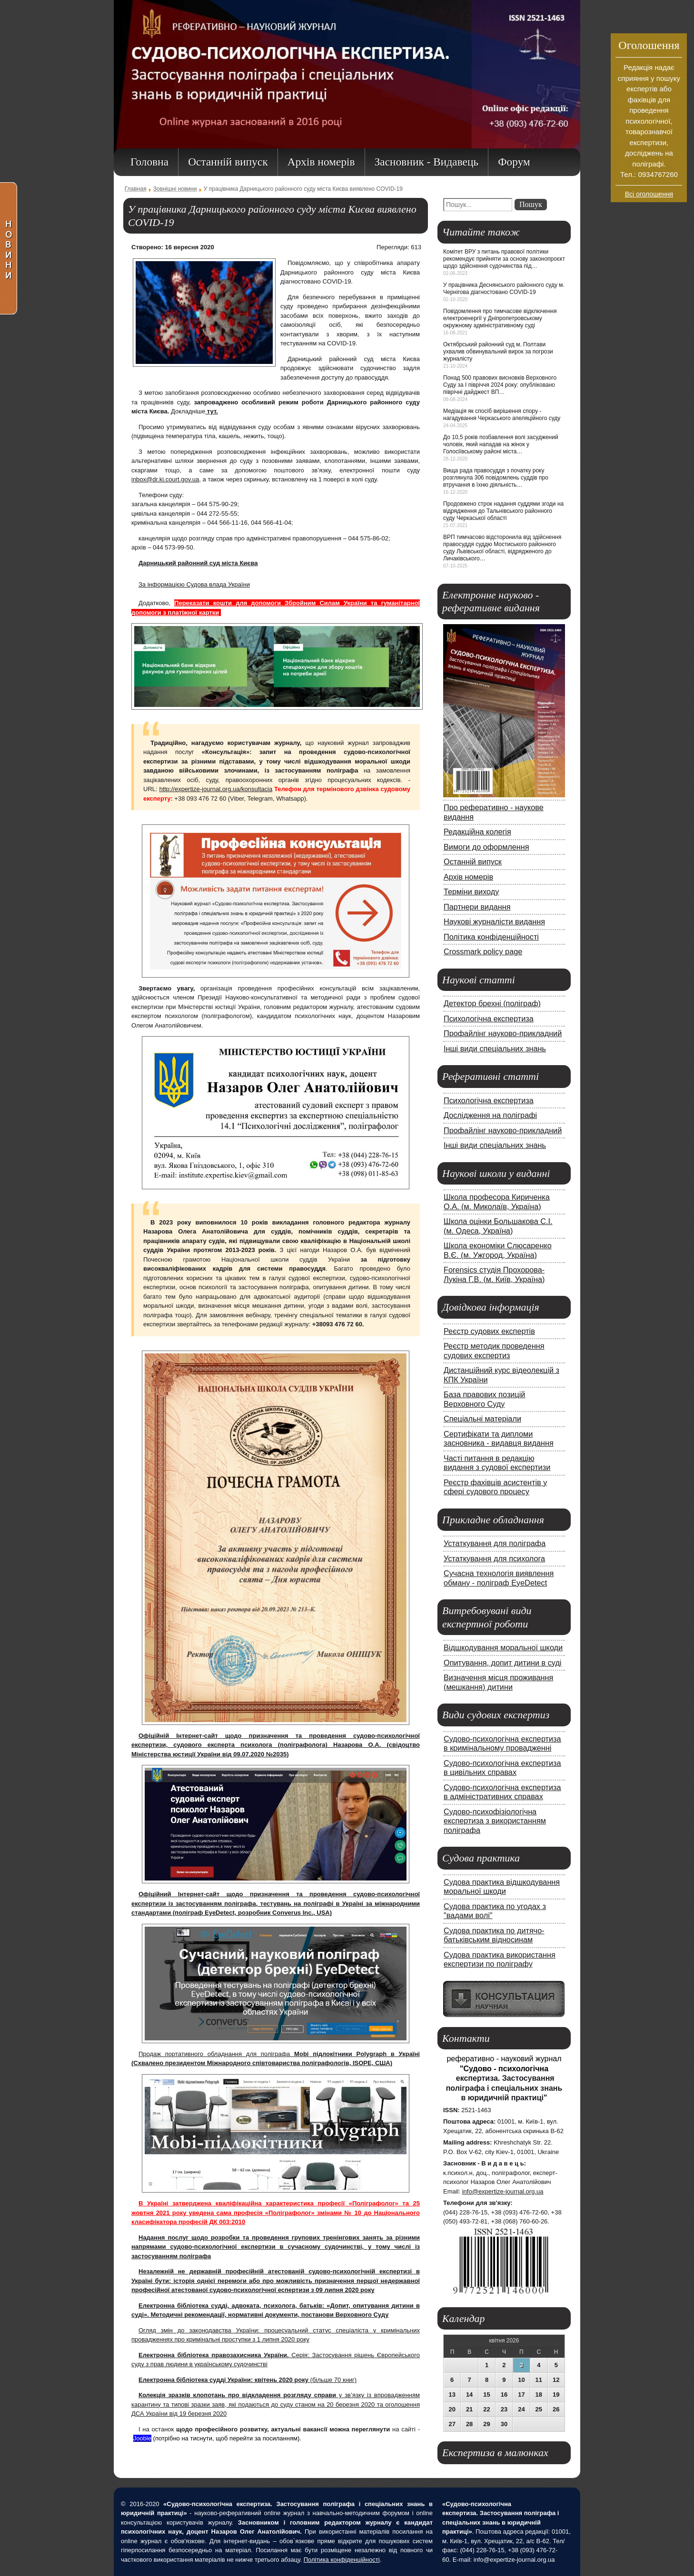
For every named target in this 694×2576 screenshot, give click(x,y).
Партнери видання (477, 906)
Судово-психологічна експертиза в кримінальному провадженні (502, 1743)
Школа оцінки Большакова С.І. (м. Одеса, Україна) (498, 1226)
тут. (211, 411)
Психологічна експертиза (489, 1018)
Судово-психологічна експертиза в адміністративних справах (502, 1792)
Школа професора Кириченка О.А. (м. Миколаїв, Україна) (497, 1202)
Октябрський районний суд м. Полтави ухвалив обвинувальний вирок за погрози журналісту (498, 351)
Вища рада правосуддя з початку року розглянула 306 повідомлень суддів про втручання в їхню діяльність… (495, 477)
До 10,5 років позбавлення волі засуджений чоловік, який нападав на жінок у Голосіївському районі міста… (500, 444)
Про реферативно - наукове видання (494, 812)
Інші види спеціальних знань (495, 1048)
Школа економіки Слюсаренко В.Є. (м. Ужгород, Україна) (498, 1250)
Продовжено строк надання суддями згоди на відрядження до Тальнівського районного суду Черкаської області (503, 510)
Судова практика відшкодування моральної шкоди (502, 1887)
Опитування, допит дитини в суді (502, 1662)
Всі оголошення (649, 194)
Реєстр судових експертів (489, 1331)
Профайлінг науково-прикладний (503, 1033)
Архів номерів (468, 876)
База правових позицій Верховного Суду (484, 1399)
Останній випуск (473, 861)
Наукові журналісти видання (494, 921)
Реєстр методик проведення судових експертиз (494, 1351)
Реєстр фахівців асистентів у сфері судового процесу (495, 1487)
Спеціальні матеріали (482, 1418)
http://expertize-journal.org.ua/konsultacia (215, 789)
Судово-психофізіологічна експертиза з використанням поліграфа (495, 1820)
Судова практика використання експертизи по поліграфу (499, 1959)
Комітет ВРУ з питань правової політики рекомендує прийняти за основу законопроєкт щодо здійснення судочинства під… (504, 258)
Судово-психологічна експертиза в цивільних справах (502, 1768)
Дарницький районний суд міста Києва (198, 563)
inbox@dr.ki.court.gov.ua (165, 479)
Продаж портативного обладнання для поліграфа (216, 2053)
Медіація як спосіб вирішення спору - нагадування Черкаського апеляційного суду (501, 414)
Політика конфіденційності (491, 936)
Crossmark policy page (483, 951)
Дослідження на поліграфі (490, 1115)
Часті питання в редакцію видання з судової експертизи (497, 1463)
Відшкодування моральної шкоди (503, 1647)
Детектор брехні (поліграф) (492, 1003)
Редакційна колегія (477, 831)
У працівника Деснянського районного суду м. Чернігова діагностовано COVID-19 (504, 288)
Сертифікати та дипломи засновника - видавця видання (499, 1439)
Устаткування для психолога (494, 1558)
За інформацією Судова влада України (194, 584)
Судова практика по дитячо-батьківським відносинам (494, 1935)
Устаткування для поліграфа (494, 1543)
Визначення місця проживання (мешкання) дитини (498, 1682)
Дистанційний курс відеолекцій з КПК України (501, 1375)
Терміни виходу (471, 891)
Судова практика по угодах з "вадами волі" (495, 1911)
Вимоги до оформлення (486, 846)
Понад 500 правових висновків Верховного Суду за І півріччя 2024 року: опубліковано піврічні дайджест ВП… (499, 384)
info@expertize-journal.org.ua (503, 2191)
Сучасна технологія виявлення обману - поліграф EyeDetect (499, 1578)
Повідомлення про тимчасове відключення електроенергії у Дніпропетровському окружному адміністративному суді (499, 318)
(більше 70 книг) (248, 2379)
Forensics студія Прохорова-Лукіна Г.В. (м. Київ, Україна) (494, 1274)
